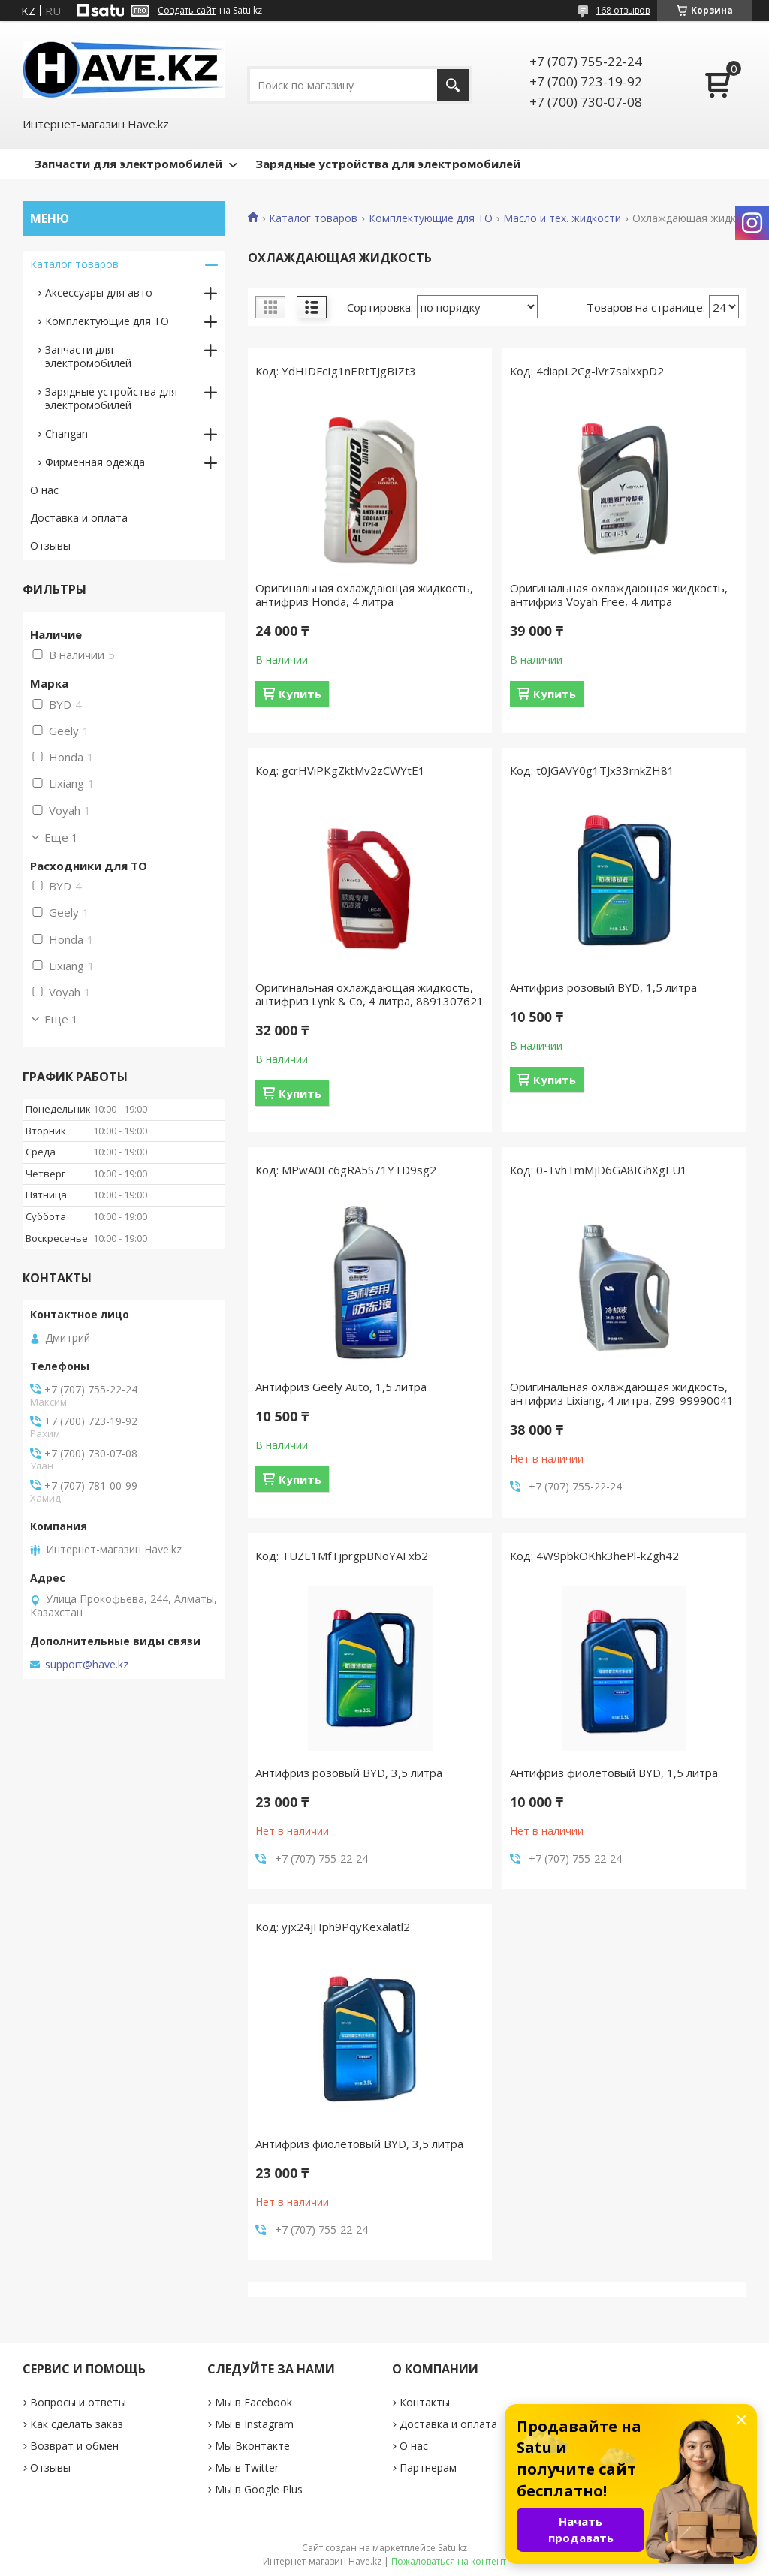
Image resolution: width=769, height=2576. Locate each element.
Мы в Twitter (247, 2467)
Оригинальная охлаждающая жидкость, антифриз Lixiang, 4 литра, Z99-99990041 (622, 1393)
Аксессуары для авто (98, 292)
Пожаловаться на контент (448, 2561)
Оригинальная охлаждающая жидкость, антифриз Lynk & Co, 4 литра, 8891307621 (369, 994)
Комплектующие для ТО (431, 218)
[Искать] (453, 85)
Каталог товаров (313, 218)
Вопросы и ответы (78, 2402)
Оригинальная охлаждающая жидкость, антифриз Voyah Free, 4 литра (619, 594)
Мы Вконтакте (252, 2446)
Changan (66, 433)
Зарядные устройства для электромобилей (387, 163)
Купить (300, 693)
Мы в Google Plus (259, 2489)
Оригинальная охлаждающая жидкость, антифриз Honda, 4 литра (364, 594)
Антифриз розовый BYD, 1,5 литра (603, 987)
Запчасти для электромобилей (128, 163)
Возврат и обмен (74, 2446)
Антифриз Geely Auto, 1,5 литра (341, 1386)
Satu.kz (452, 2547)
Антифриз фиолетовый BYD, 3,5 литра (359, 2143)
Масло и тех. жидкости (562, 218)
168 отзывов (623, 10)
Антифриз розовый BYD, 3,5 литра (348, 1772)
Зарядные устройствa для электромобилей (111, 398)
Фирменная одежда (95, 462)
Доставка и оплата (79, 518)
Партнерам (428, 2467)
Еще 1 (61, 837)
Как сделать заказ (76, 2424)
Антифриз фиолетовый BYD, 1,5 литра (614, 1772)
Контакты (425, 2402)
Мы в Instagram (254, 2424)
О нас (44, 490)
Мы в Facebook (253, 2402)
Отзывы (50, 545)
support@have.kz (86, 1664)
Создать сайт (187, 10)
